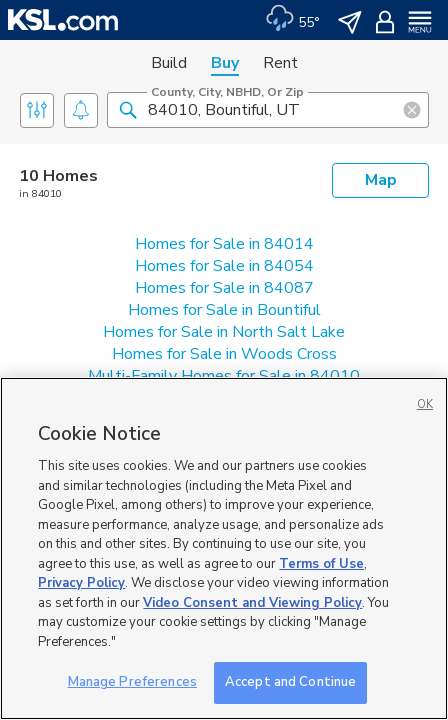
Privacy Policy (81, 583)
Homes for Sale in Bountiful (224, 310)
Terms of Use (321, 564)
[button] (128, 109)
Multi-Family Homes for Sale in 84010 (224, 376)
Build (169, 63)
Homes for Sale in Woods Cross (224, 354)
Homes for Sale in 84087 (224, 288)
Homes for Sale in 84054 (224, 266)
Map (381, 180)
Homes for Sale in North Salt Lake (224, 332)
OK (425, 404)
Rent (280, 63)
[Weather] (292, 20)
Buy (225, 63)
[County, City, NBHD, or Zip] (268, 110)
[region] (224, 548)
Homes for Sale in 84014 (224, 244)
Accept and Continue (290, 682)
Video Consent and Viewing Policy (252, 603)
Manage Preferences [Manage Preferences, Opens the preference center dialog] (132, 682)
